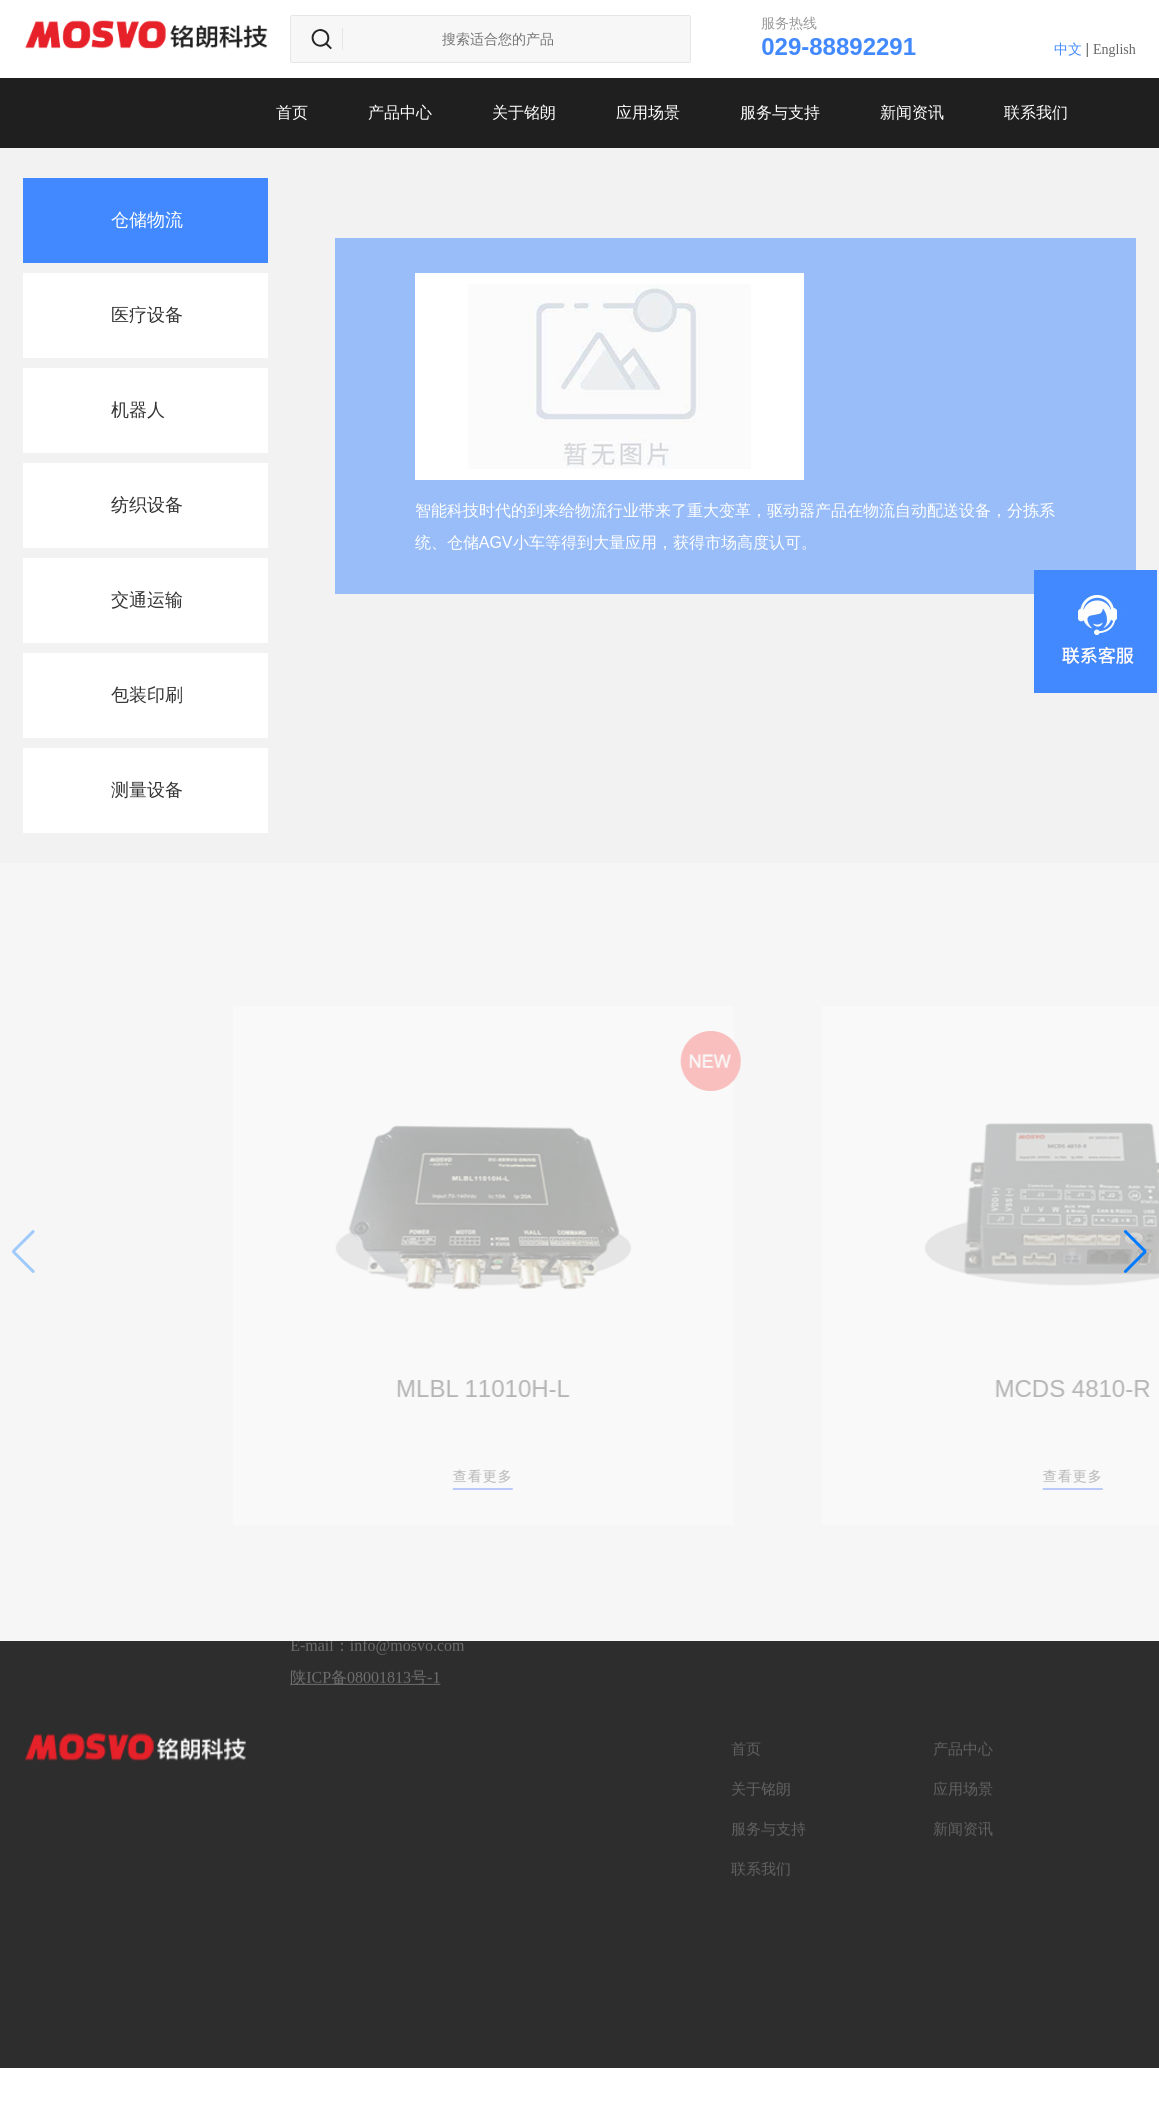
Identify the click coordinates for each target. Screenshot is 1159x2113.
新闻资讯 (912, 112)
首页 (292, 112)
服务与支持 (780, 112)
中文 (1068, 49)
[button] (1135, 1252)
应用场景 (648, 112)
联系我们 (1036, 112)
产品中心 (400, 112)
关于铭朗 (524, 112)
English (1114, 49)
